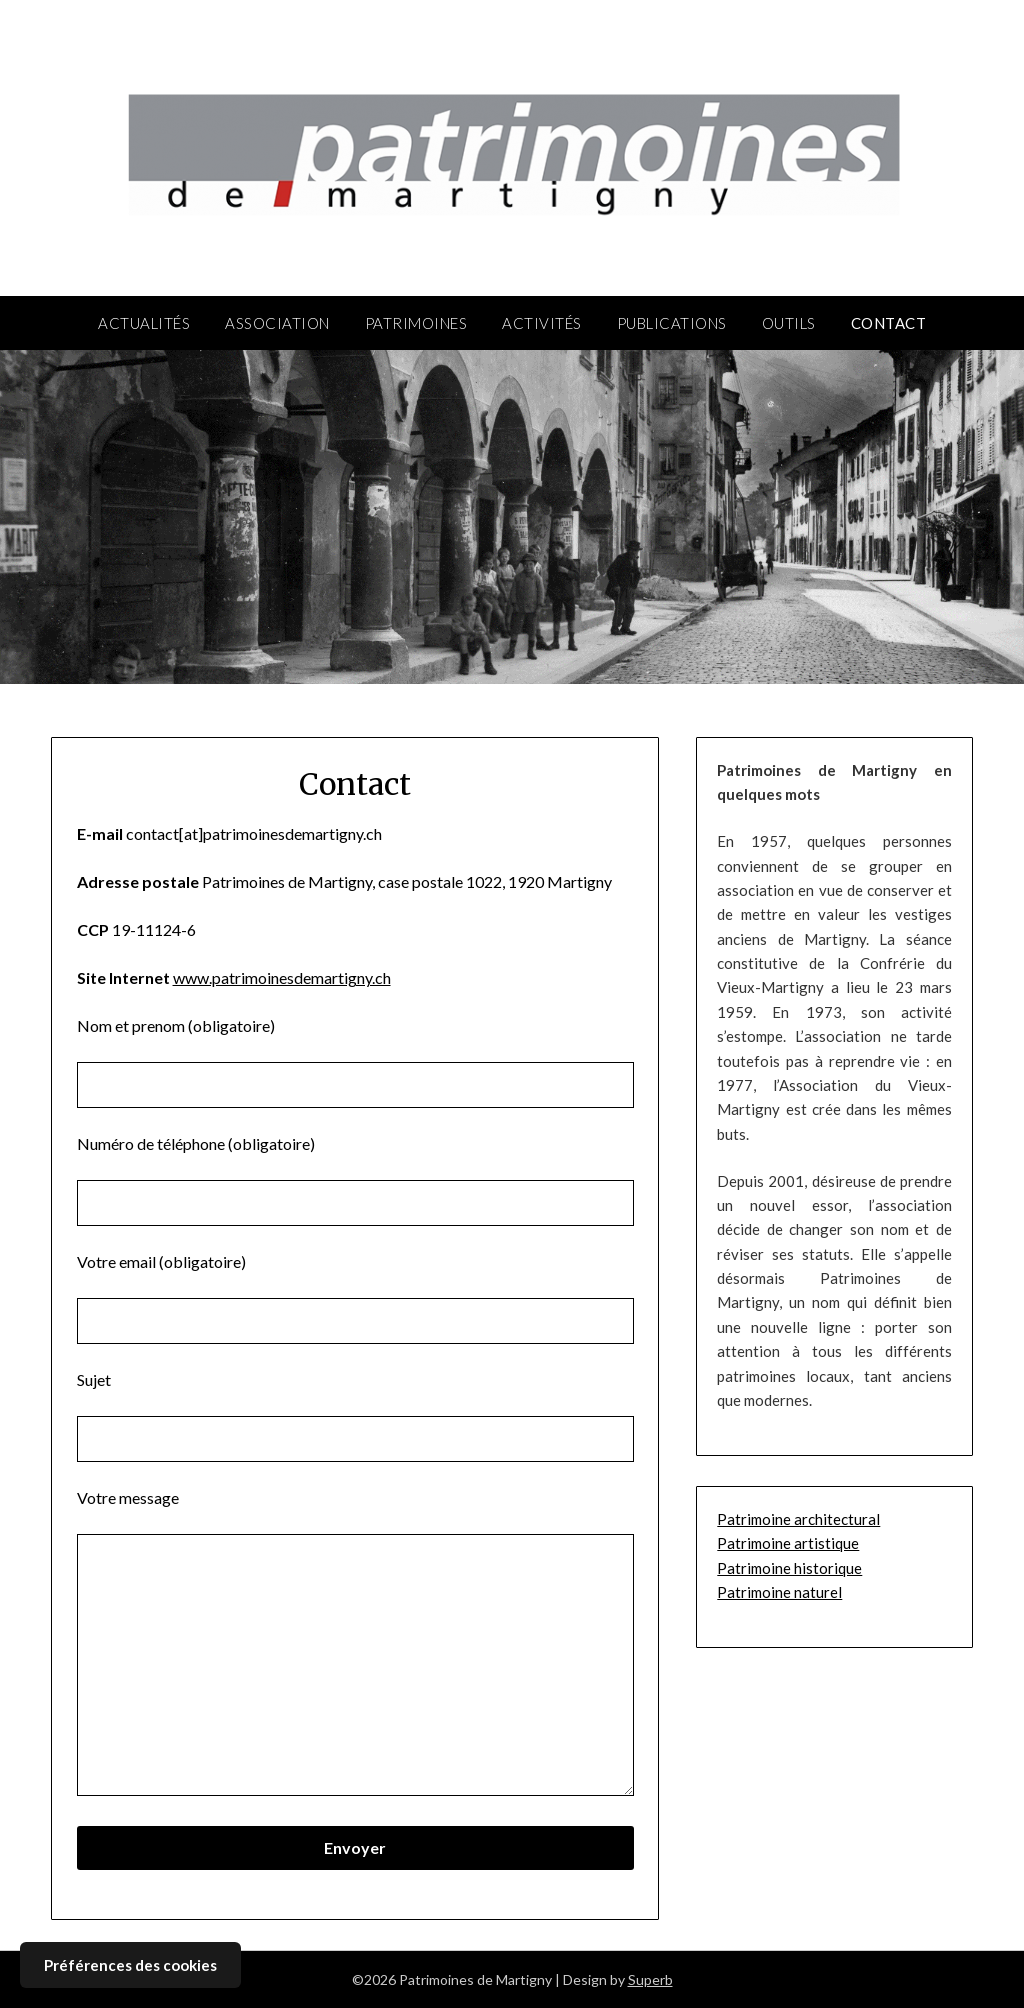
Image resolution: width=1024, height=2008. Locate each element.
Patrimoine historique (789, 1568)
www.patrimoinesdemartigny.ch (282, 977)
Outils (789, 323)
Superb (650, 1979)
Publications (672, 323)
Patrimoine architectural (798, 1519)
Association (277, 323)
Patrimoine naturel (779, 1592)
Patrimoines (416, 323)
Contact (889, 323)
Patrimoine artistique (788, 1543)
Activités (542, 323)
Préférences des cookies (130, 1965)
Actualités (144, 323)
